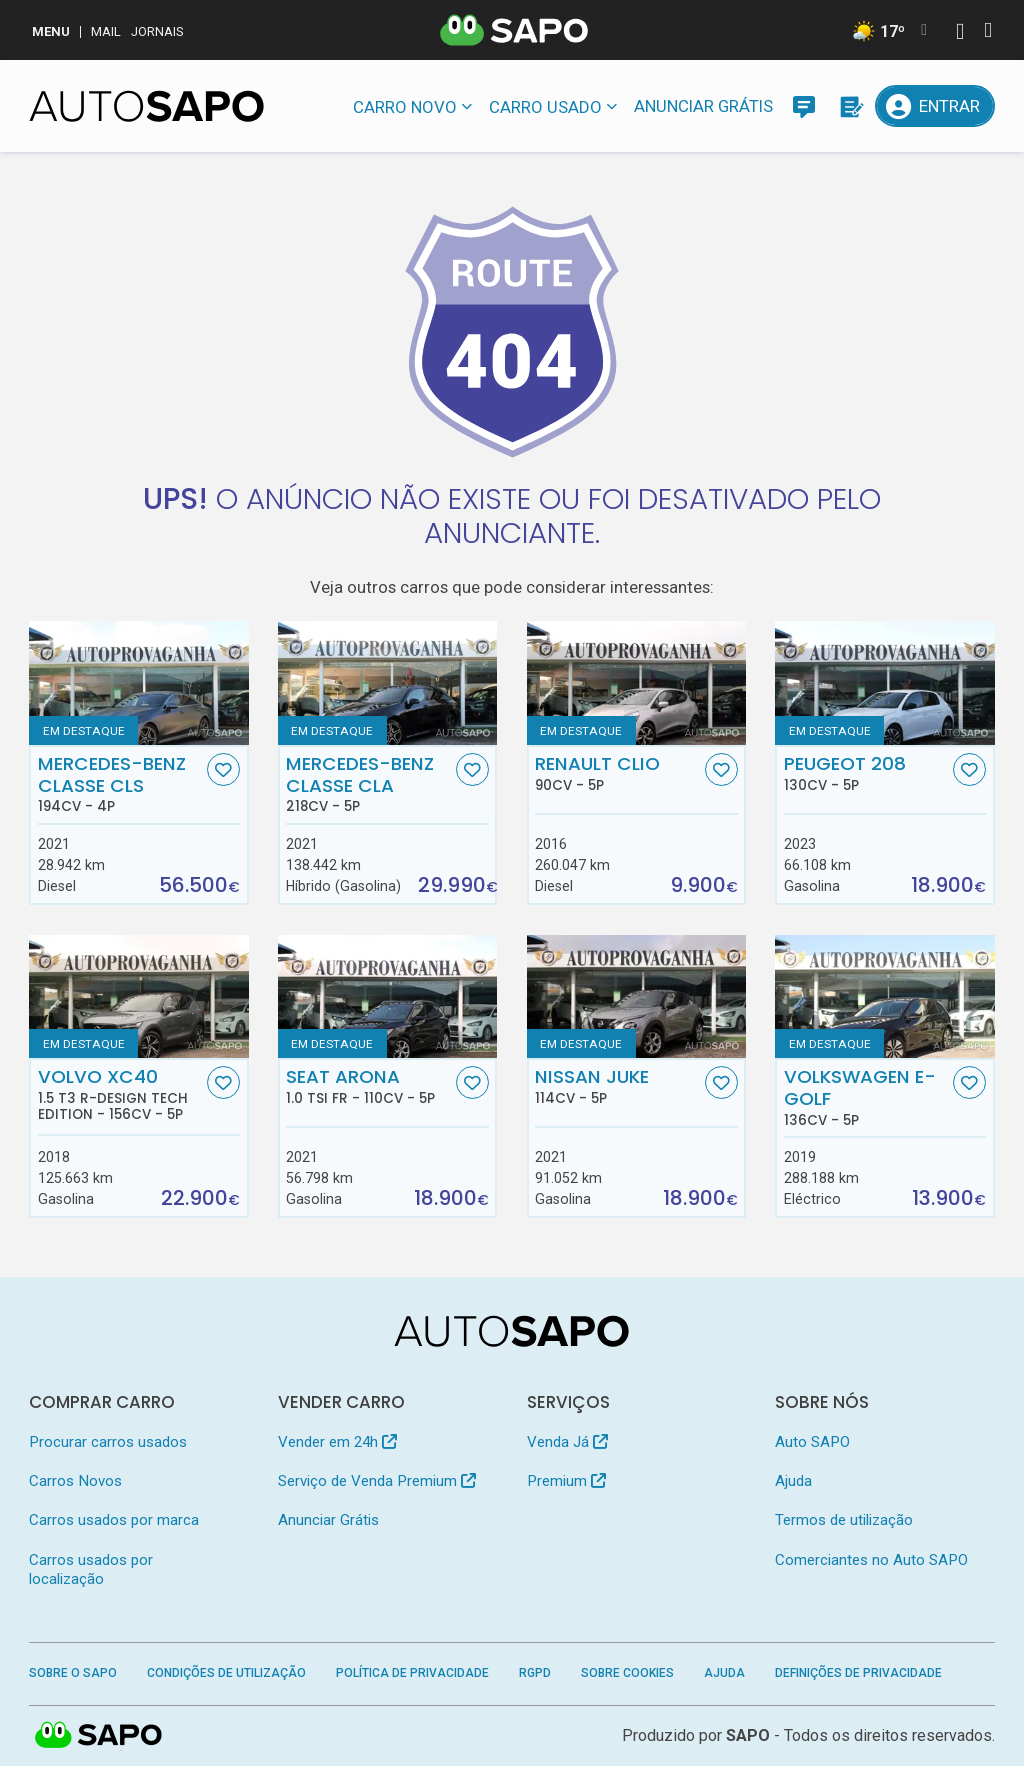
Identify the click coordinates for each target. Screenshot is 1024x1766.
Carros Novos (75, 1481)
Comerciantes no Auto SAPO (871, 1560)
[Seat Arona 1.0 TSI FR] (387, 996)
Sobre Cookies (627, 1673)
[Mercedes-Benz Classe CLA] (387, 682)
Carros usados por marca (114, 1520)
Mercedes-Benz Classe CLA (368, 784)
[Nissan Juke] (636, 996)
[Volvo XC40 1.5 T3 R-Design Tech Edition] (138, 996)
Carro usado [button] (545, 107)
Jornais (157, 31)
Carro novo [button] (405, 107)
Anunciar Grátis (703, 106)
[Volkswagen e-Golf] (884, 996)
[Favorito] (223, 769)
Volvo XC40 (120, 1094)
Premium (566, 1481)
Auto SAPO (812, 1442)
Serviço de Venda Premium (377, 1481)
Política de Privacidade (412, 1673)
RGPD (535, 1673)
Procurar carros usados (108, 1442)
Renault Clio (617, 773)
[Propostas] (850, 106)
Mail (106, 31)
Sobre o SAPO (73, 1673)
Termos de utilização (844, 1520)
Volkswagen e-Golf (866, 1097)
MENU (51, 31)
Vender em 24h (337, 1442)
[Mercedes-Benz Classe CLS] (138, 682)
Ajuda (793, 1481)
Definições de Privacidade (858, 1673)
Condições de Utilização (226, 1673)
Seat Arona (368, 1086)
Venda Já (567, 1442)
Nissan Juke (617, 1086)
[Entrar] (934, 106)
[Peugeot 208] (884, 682)
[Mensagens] (804, 106)
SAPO (748, 1735)
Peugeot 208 (866, 773)
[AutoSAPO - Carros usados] (146, 106)
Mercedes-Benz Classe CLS (120, 784)
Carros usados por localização (91, 1569)
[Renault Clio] (636, 682)
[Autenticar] (960, 33)
